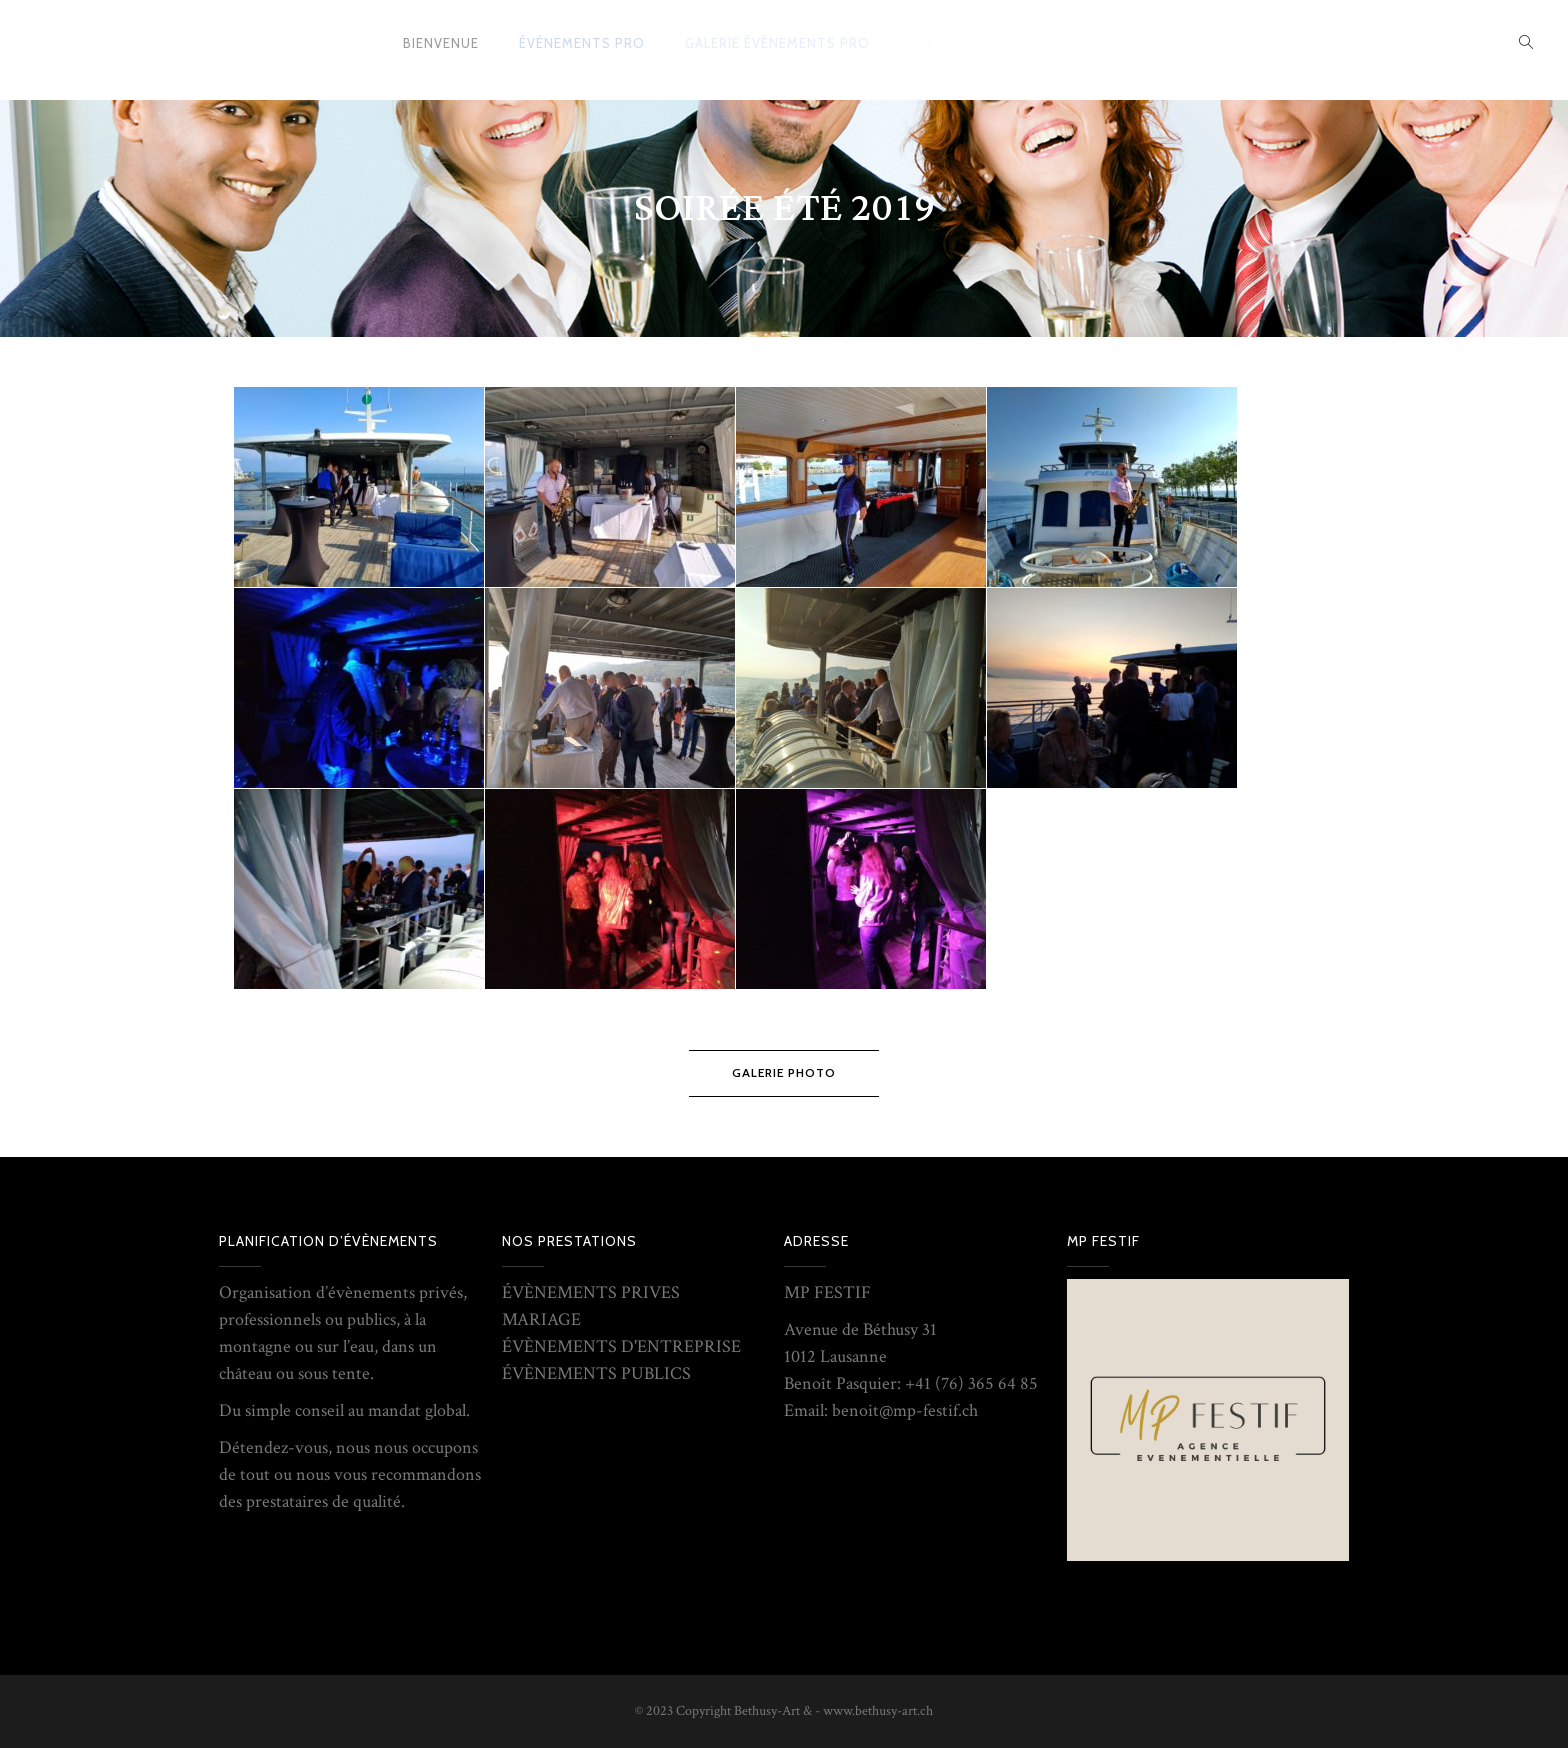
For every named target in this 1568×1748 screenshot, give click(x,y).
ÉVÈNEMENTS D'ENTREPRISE (621, 1346)
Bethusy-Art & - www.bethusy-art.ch (833, 1711)
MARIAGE (541, 1319)
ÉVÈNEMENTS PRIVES (591, 1292)
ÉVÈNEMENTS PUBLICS (596, 1373)
